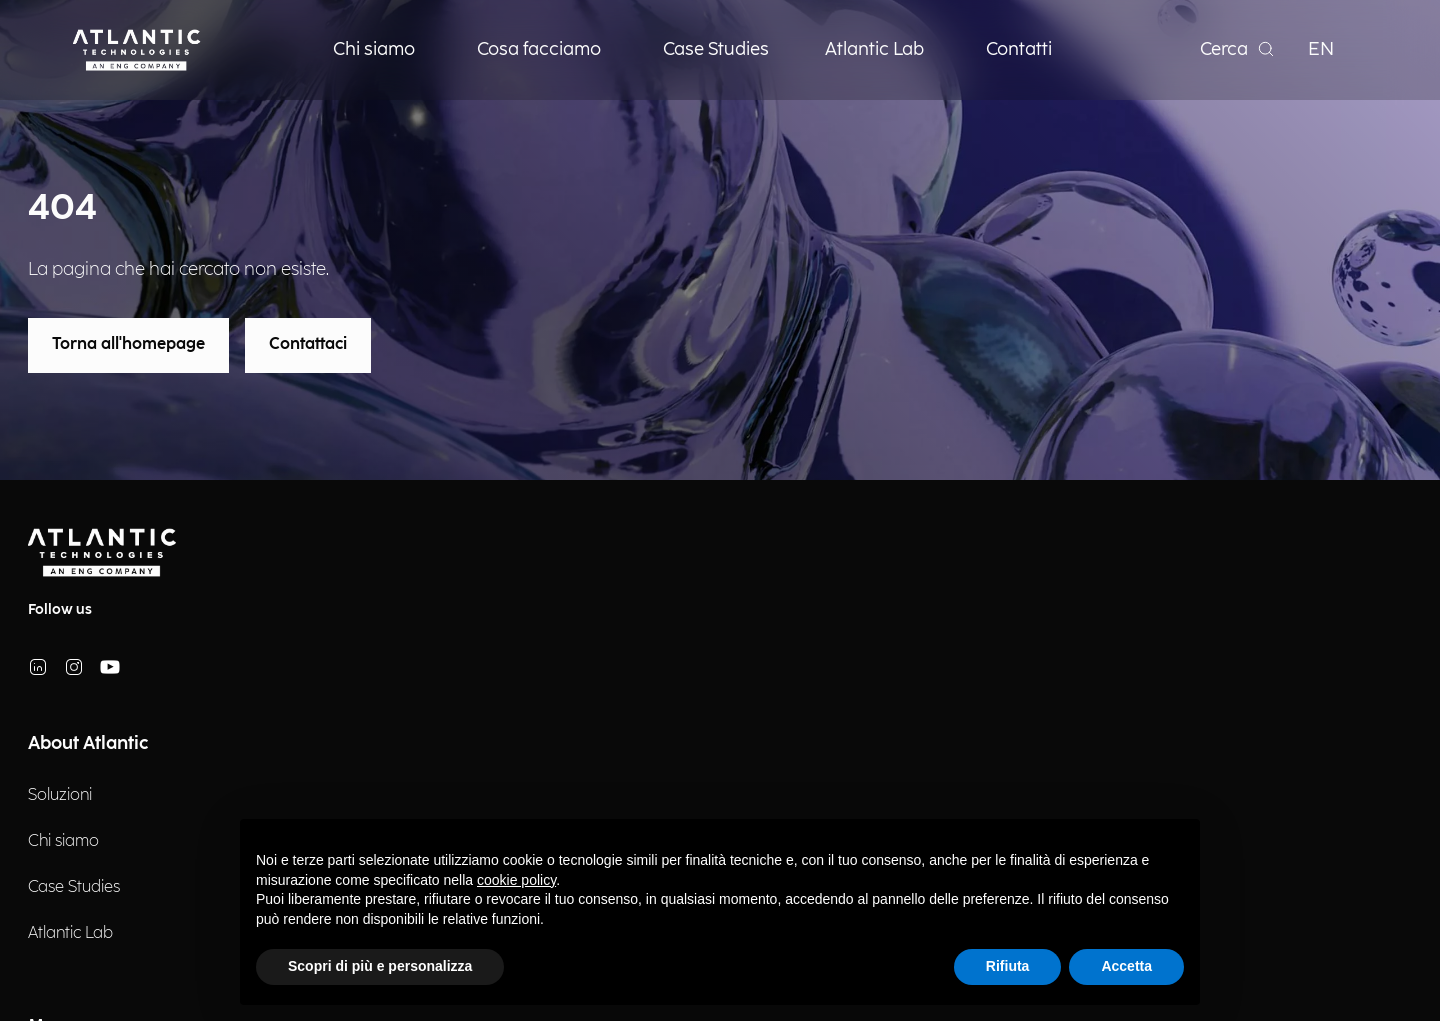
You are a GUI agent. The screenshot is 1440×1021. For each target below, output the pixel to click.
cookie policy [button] (516, 880)
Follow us (60, 609)
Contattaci (308, 344)
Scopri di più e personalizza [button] (380, 966)
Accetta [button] (1126, 966)
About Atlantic (88, 743)
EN (1321, 49)
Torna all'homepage (128, 344)
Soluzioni (60, 795)
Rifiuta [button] (1008, 966)
